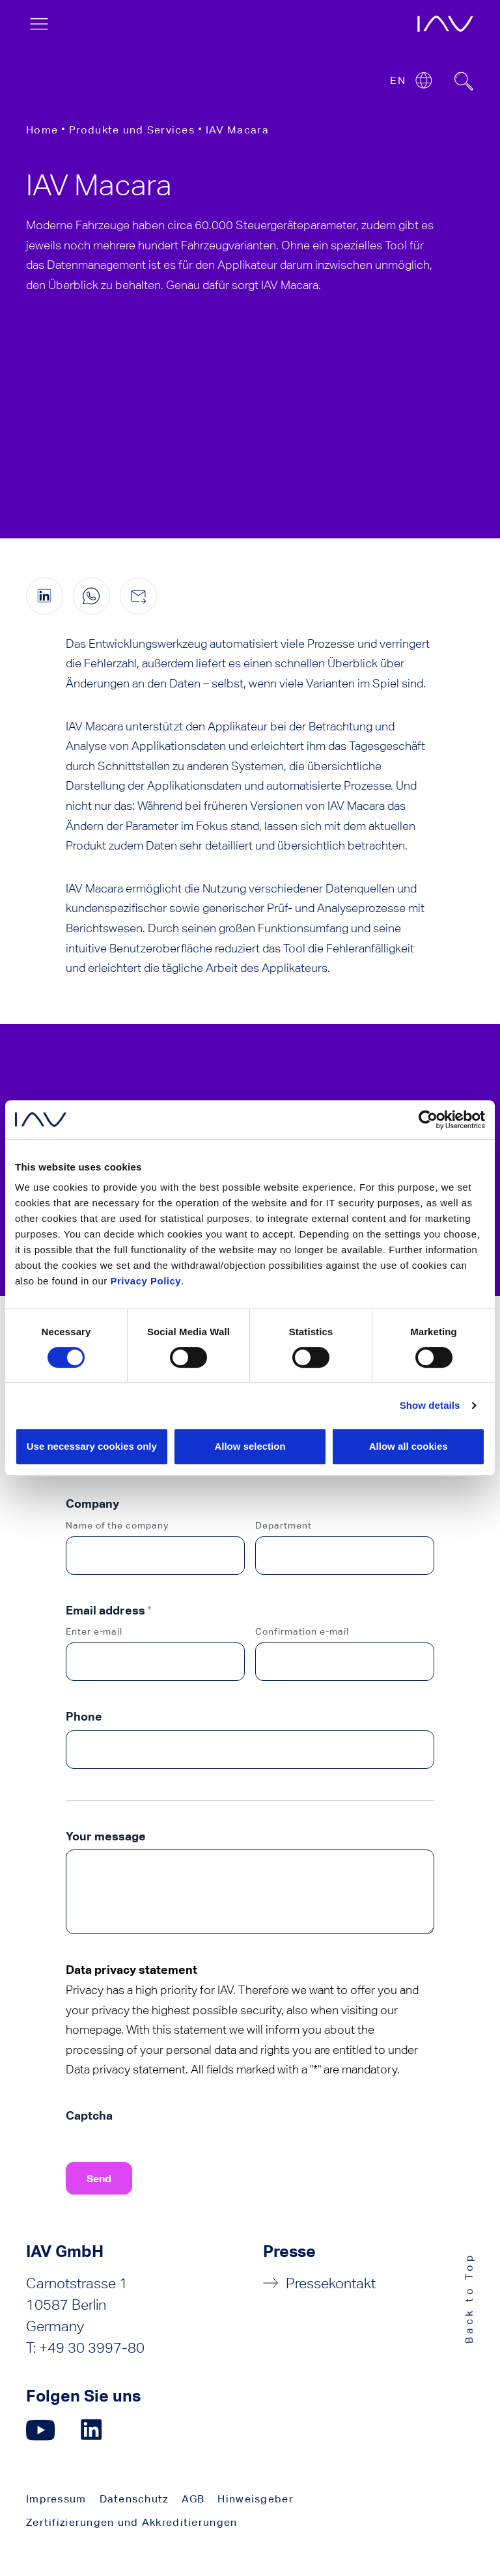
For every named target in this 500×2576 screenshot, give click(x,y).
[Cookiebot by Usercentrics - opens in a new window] (428, 1119)
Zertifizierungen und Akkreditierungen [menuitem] (131, 2522)
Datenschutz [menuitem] (134, 2499)
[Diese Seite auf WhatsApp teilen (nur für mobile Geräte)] (91, 596)
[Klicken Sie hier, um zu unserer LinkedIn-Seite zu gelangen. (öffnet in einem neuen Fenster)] (93, 2429)
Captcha (89, 2115)
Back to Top (469, 2298)
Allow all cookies (408, 1446)
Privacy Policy (145, 1280)
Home (42, 130)
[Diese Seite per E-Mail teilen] (138, 596)
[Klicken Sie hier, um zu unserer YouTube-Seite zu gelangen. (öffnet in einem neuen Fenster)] (40, 2429)
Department (283, 1525)
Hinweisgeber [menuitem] (255, 2499)
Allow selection (249, 1446)
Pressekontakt (331, 2283)
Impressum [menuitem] (56, 2499)
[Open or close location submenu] (423, 80)
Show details (430, 1405)
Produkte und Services (132, 130)
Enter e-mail (94, 1631)
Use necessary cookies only (92, 1446)
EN (398, 80)
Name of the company (117, 1525)
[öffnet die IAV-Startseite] (445, 24)
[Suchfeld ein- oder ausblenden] (464, 81)
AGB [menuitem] (193, 2499)
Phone (84, 1716)
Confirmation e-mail (302, 1631)
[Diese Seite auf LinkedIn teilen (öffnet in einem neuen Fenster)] (44, 596)
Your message (106, 1836)
